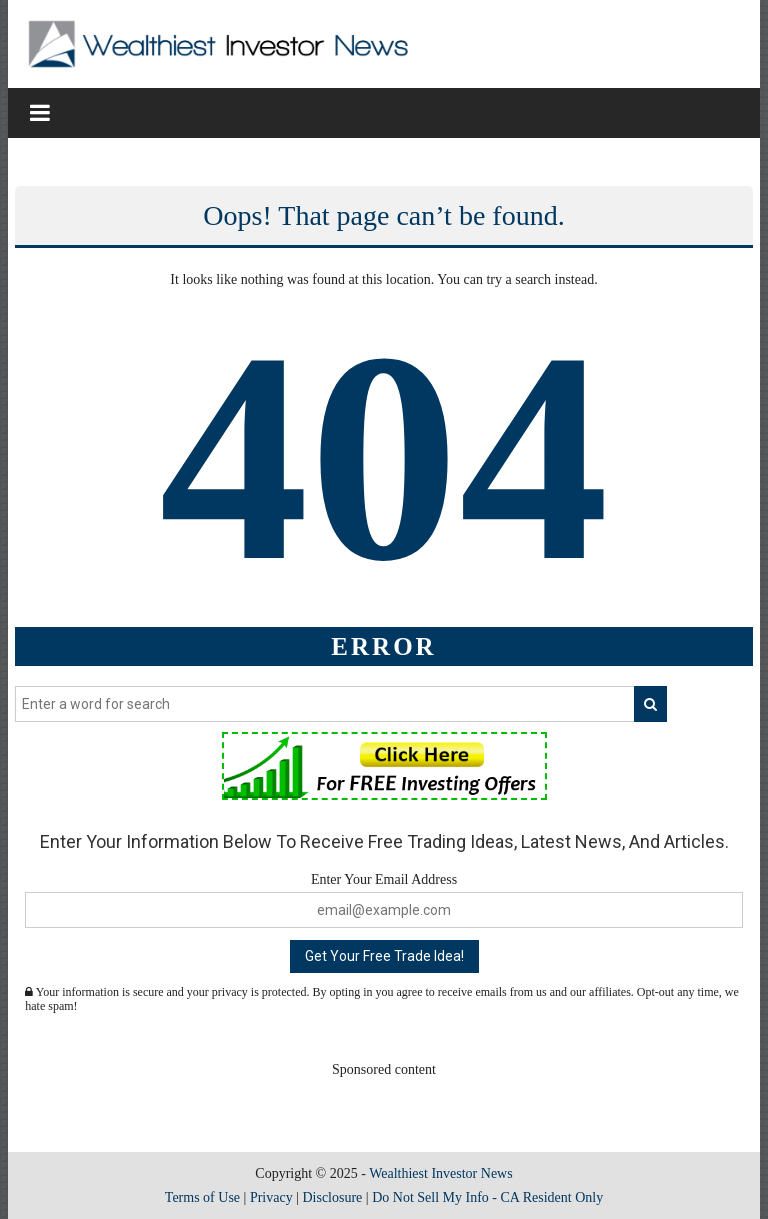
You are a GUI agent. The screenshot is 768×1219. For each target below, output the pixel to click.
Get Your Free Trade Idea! (384, 956)
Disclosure (332, 1197)
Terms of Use (202, 1197)
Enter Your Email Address (384, 879)
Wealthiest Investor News (441, 1173)
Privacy (271, 1197)
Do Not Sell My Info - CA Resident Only (487, 1197)
